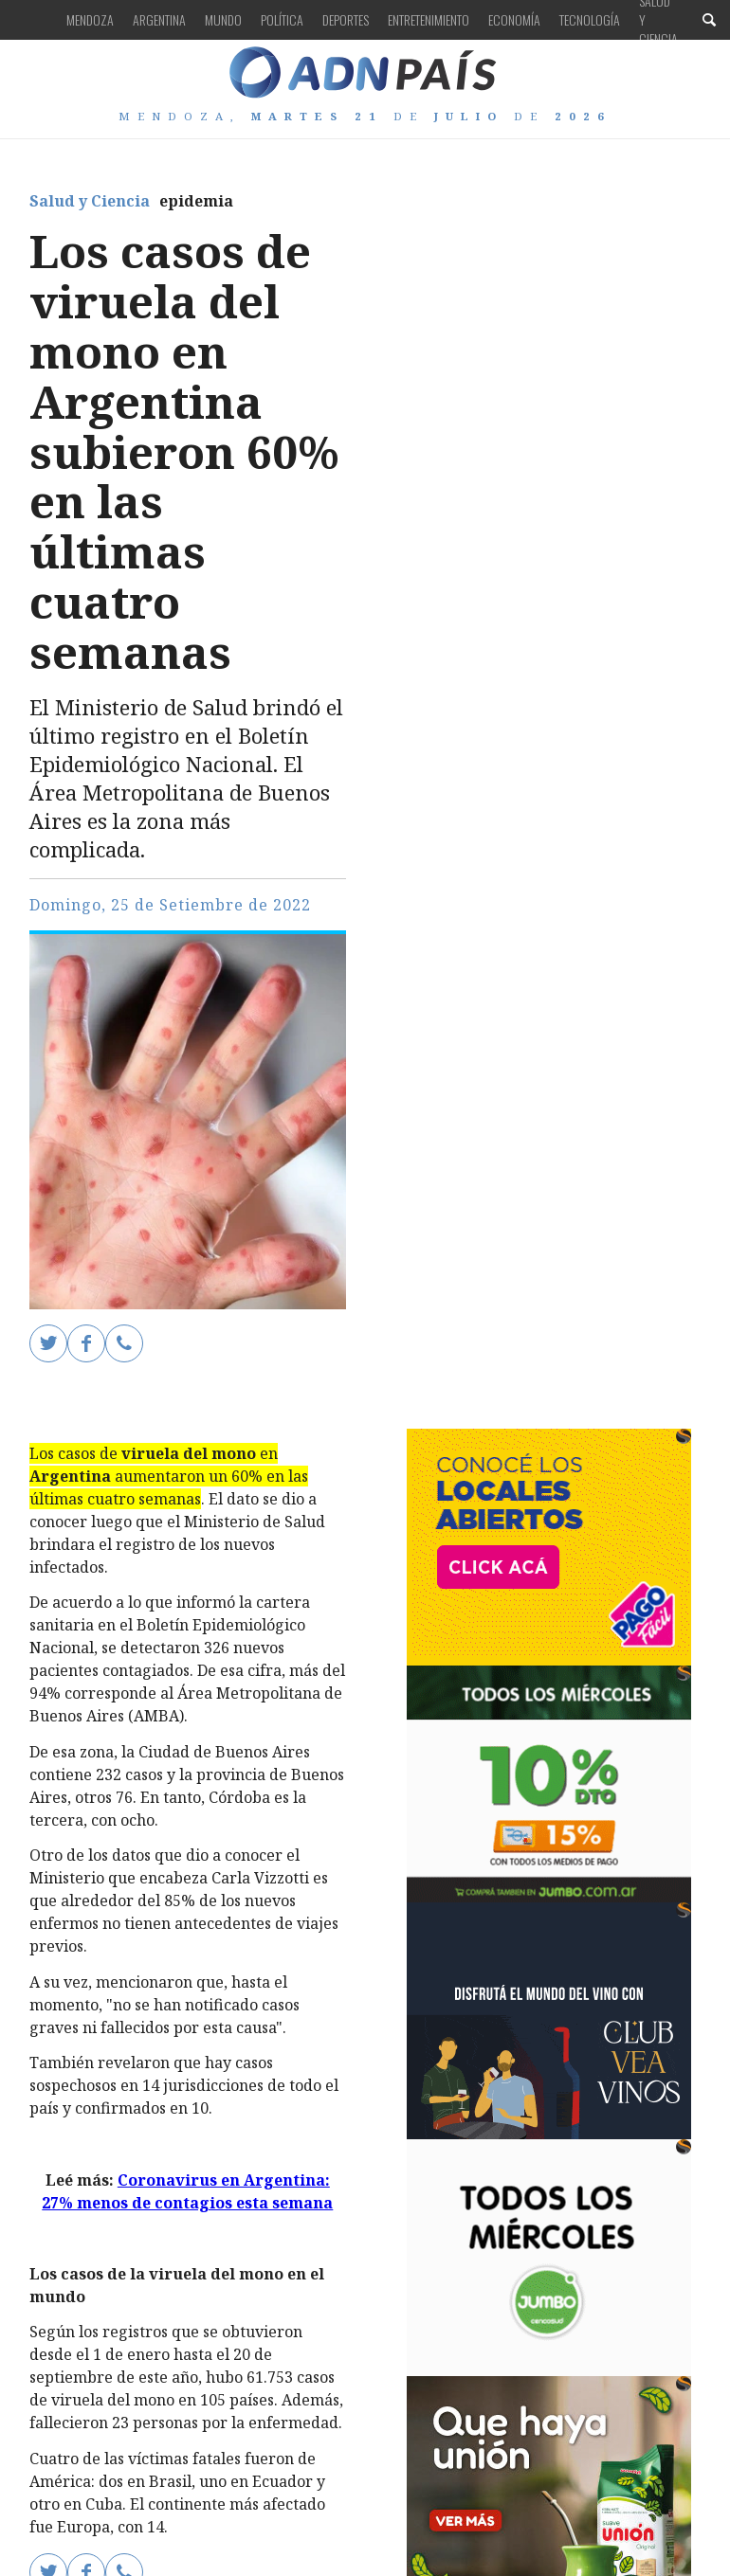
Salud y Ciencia (89, 200)
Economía (514, 19)
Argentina (159, 19)
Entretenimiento (428, 19)
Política (282, 19)
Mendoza (90, 19)
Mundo (223, 19)
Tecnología (589, 19)
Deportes (345, 19)
